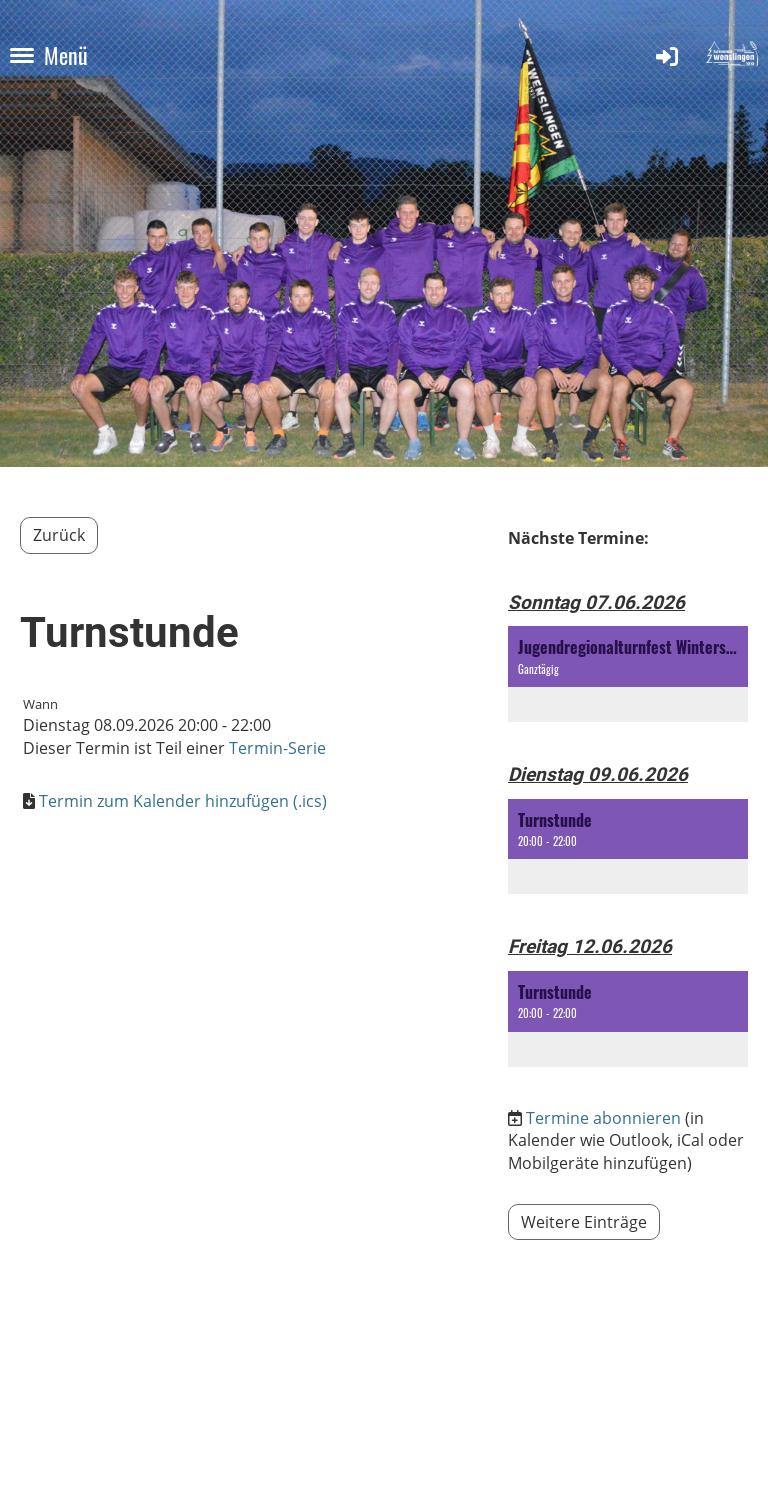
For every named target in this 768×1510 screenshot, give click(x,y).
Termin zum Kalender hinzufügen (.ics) (183, 801)
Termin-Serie (277, 748)
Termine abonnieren (603, 1118)
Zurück (59, 535)
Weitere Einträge (584, 1222)
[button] (628, 674)
